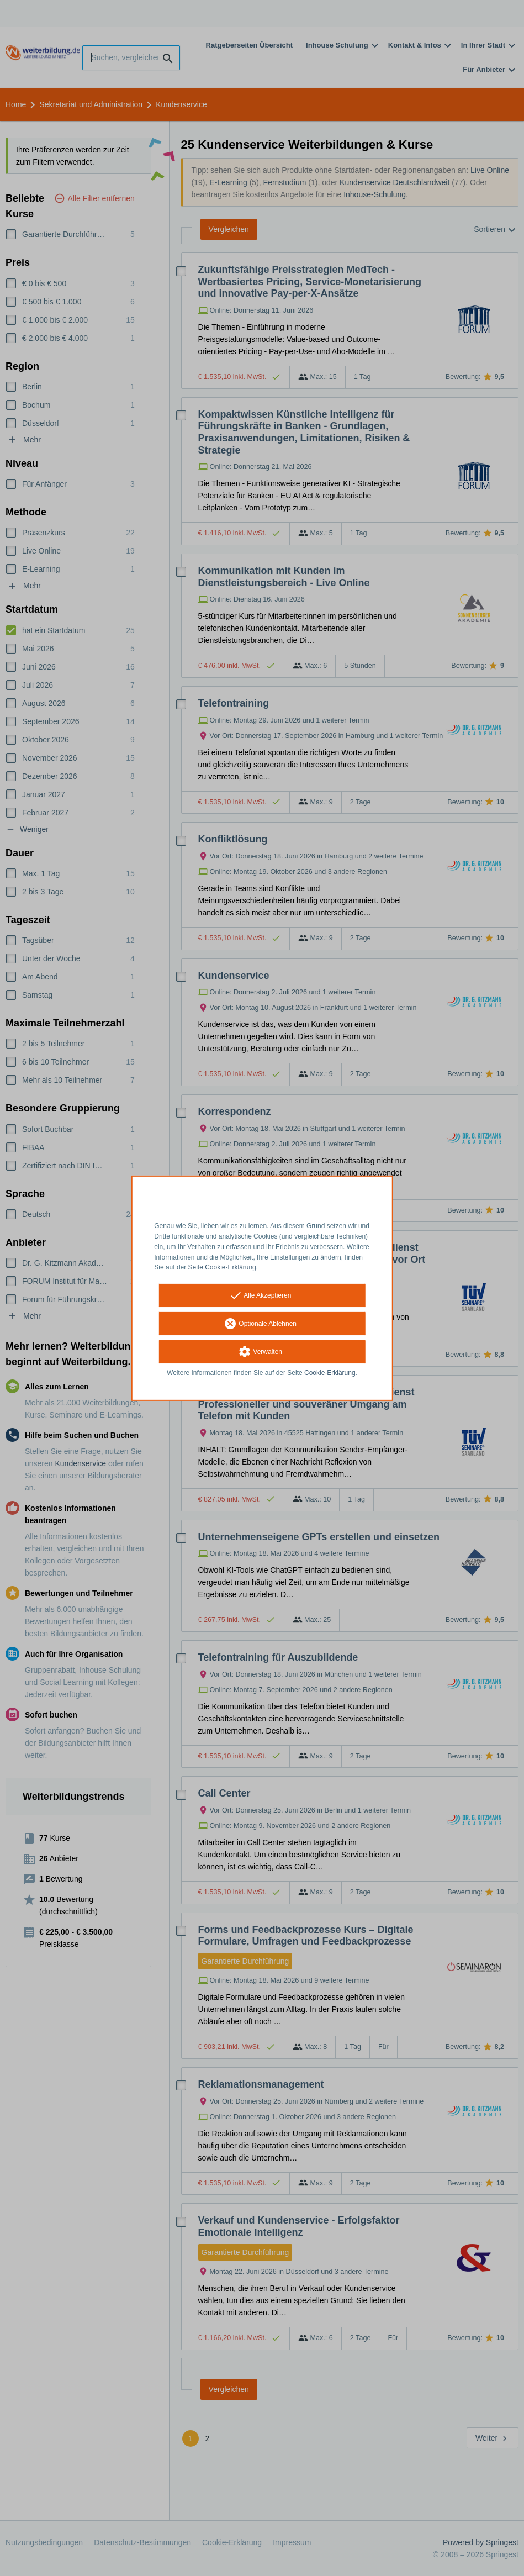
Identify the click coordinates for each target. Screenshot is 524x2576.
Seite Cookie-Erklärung (222, 1267)
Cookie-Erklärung (330, 1373)
